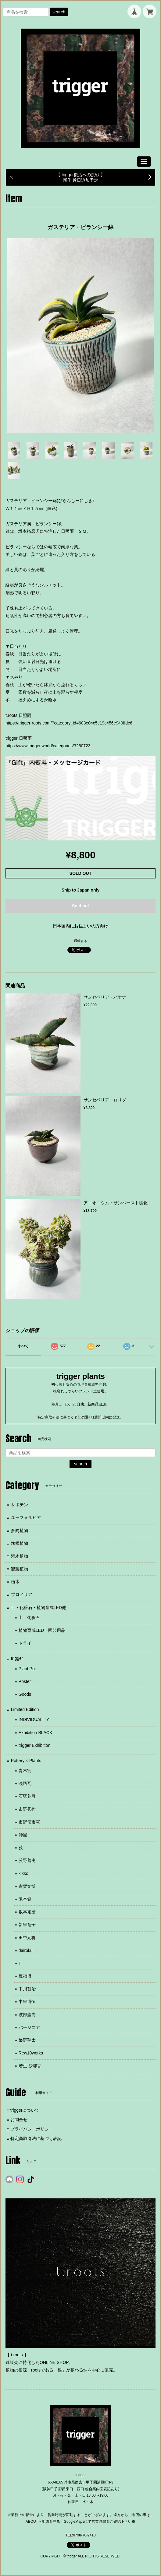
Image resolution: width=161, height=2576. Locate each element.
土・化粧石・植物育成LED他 (38, 1607)
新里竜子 (27, 1924)
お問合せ (18, 2119)
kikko (23, 1873)
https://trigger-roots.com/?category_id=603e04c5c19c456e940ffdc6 (68, 723)
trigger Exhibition (34, 1745)
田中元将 (27, 1937)
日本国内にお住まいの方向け (80, 925)
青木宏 (25, 1770)
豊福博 (25, 1976)
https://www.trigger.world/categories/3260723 (48, 745)
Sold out (80, 905)
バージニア (29, 2027)
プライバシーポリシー (31, 2129)
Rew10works (31, 2053)
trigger (17, 1658)
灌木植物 (19, 1556)
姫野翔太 (27, 2040)
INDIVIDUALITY (34, 1719)
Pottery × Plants (26, 1760)
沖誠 (23, 1834)
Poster (25, 1681)
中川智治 (27, 1988)
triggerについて (25, 2110)
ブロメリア (21, 1594)
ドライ (25, 1643)
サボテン (19, 1504)
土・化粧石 (29, 1617)
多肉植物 (19, 1530)
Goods (25, 1694)
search (58, 11)
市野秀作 (27, 1809)
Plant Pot (27, 1668)
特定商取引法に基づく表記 (36, 2138)
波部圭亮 (27, 2014)
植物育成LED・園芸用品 (42, 1630)
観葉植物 (19, 1568)
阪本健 (25, 1899)
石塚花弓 (27, 1796)
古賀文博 (27, 1886)
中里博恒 (27, 2001)
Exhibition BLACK (35, 1732)
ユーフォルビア (26, 1517)
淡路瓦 (25, 1783)
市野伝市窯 (29, 1822)
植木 (15, 1581)
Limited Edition (25, 1709)
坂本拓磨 (27, 1911)
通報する (80, 941)
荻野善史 (27, 1860)
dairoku (26, 1950)
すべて (23, 1346)
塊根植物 (19, 1543)
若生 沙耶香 (30, 2065)
